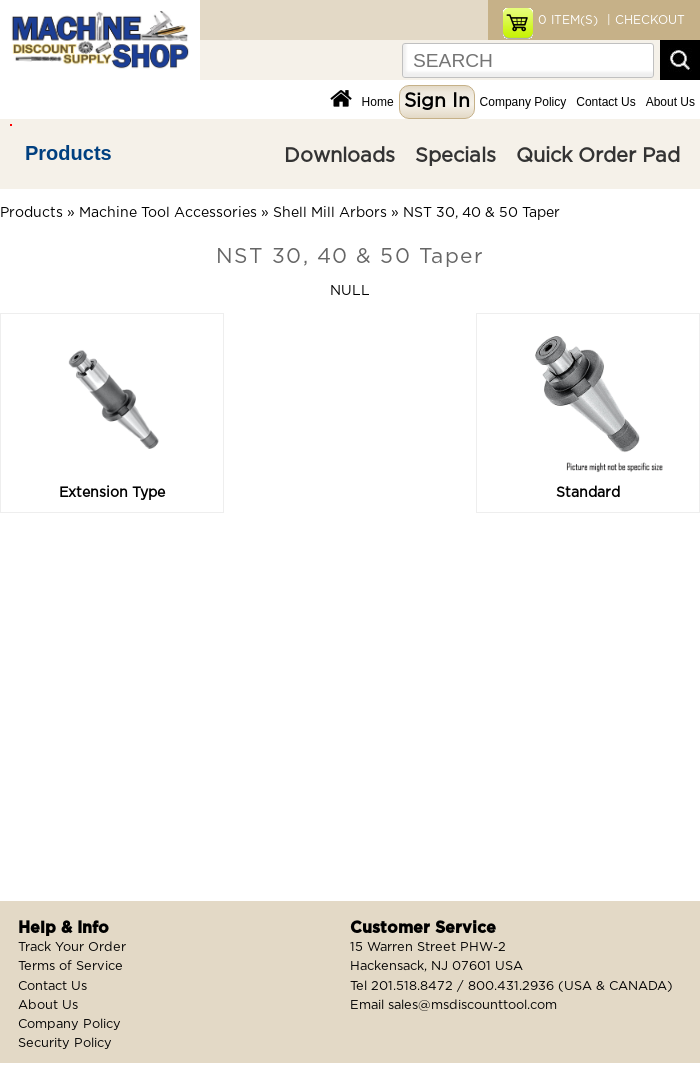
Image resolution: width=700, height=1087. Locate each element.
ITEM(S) (568, 20)
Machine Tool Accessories (168, 213)
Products (68, 153)
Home (378, 102)
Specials (455, 156)
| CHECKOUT (644, 20)
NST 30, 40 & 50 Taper (481, 213)
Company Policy (523, 102)
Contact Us (605, 102)
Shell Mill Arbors (330, 213)
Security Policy (65, 1043)
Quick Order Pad (598, 156)
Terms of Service (70, 966)
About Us (670, 102)
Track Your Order (72, 947)
